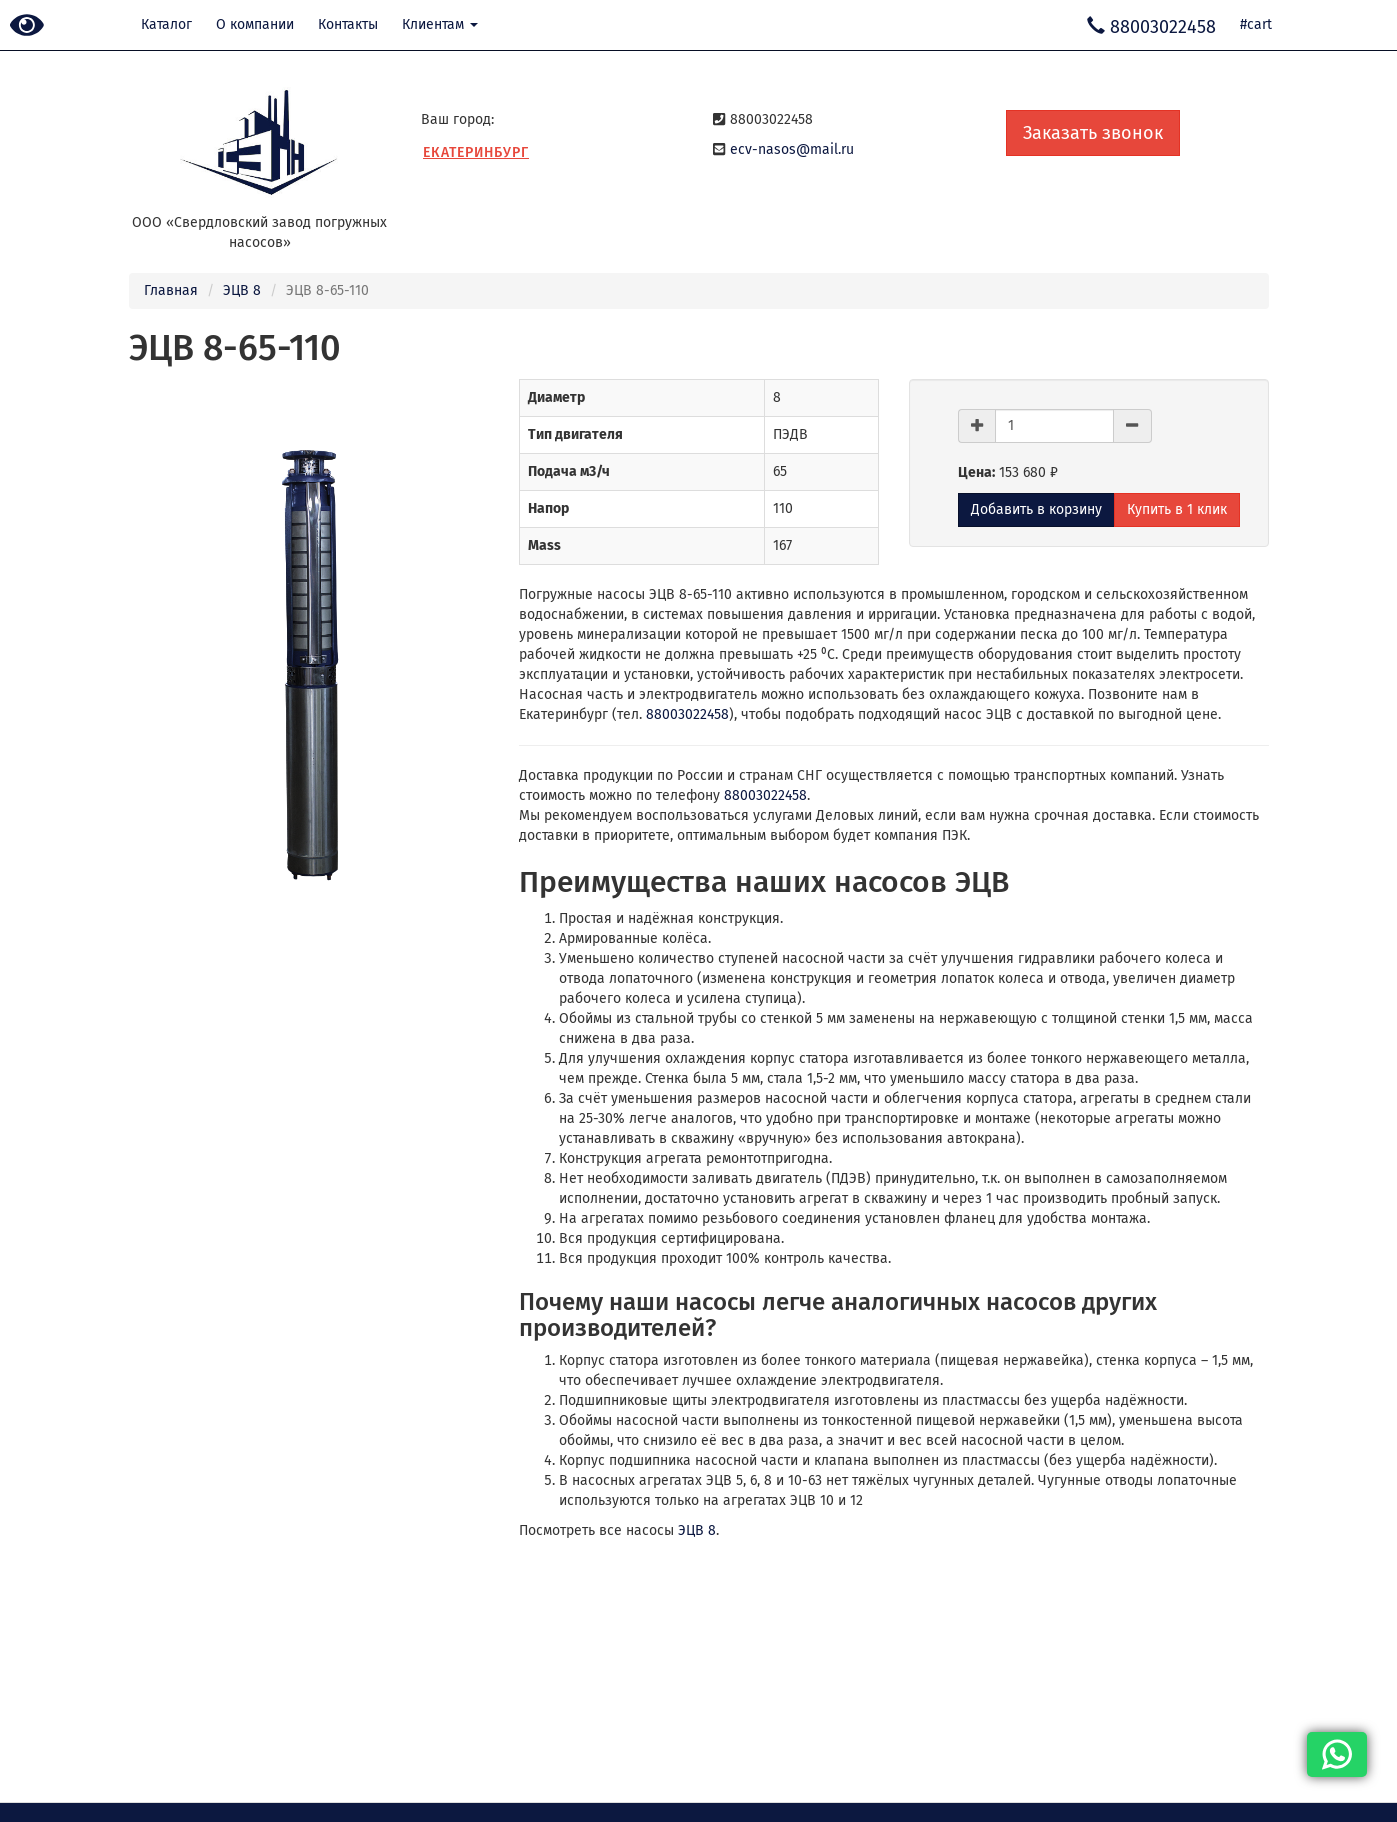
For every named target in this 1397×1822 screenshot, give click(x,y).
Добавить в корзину (1036, 509)
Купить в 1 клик (1177, 509)
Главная (171, 290)
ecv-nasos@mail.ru (792, 149)
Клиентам (440, 24)
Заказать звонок (1093, 133)
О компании (255, 24)
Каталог (166, 24)
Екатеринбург (476, 152)
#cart (1256, 24)
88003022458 (687, 714)
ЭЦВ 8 (242, 290)
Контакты (348, 24)
